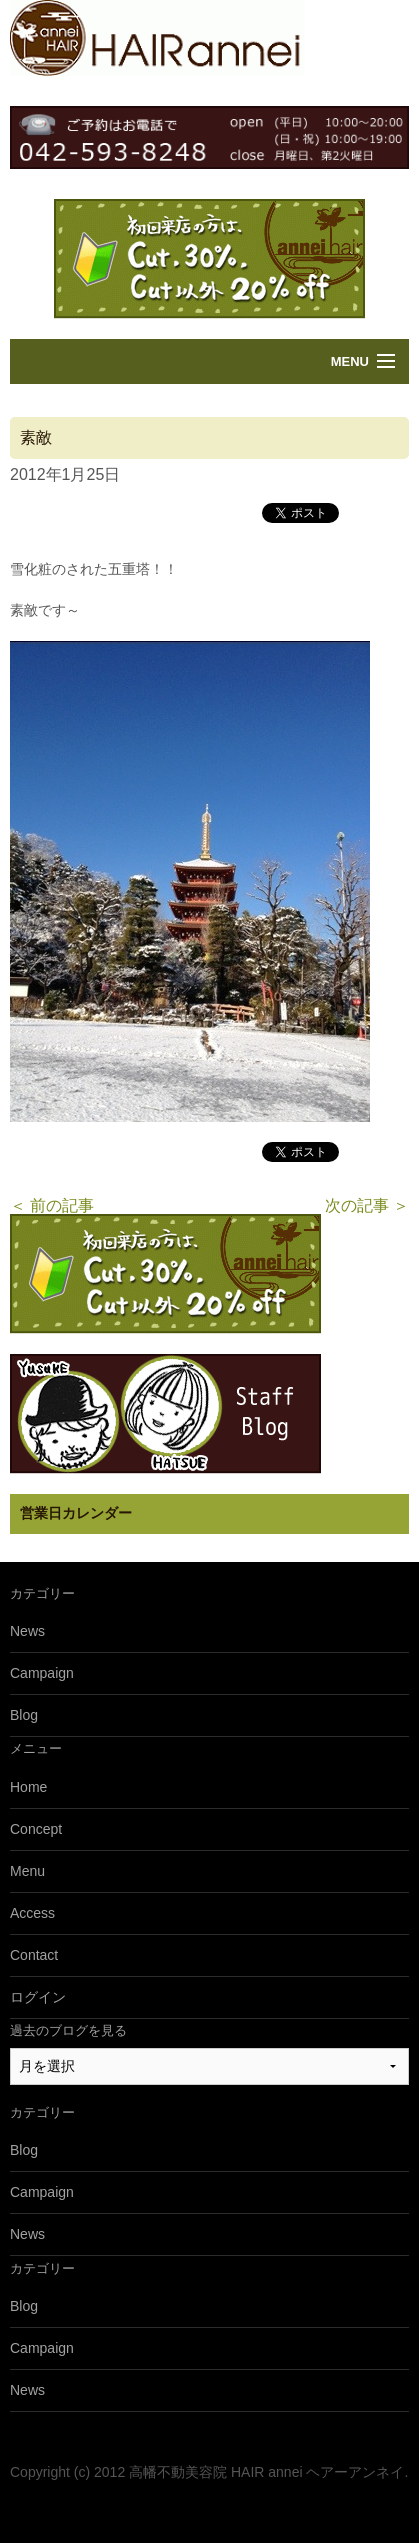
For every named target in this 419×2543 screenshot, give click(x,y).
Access (32, 1913)
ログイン (38, 1997)
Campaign (42, 1673)
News (27, 1631)
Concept (36, 1829)
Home (28, 1787)
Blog (24, 1715)
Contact (34, 1955)
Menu (350, 361)
